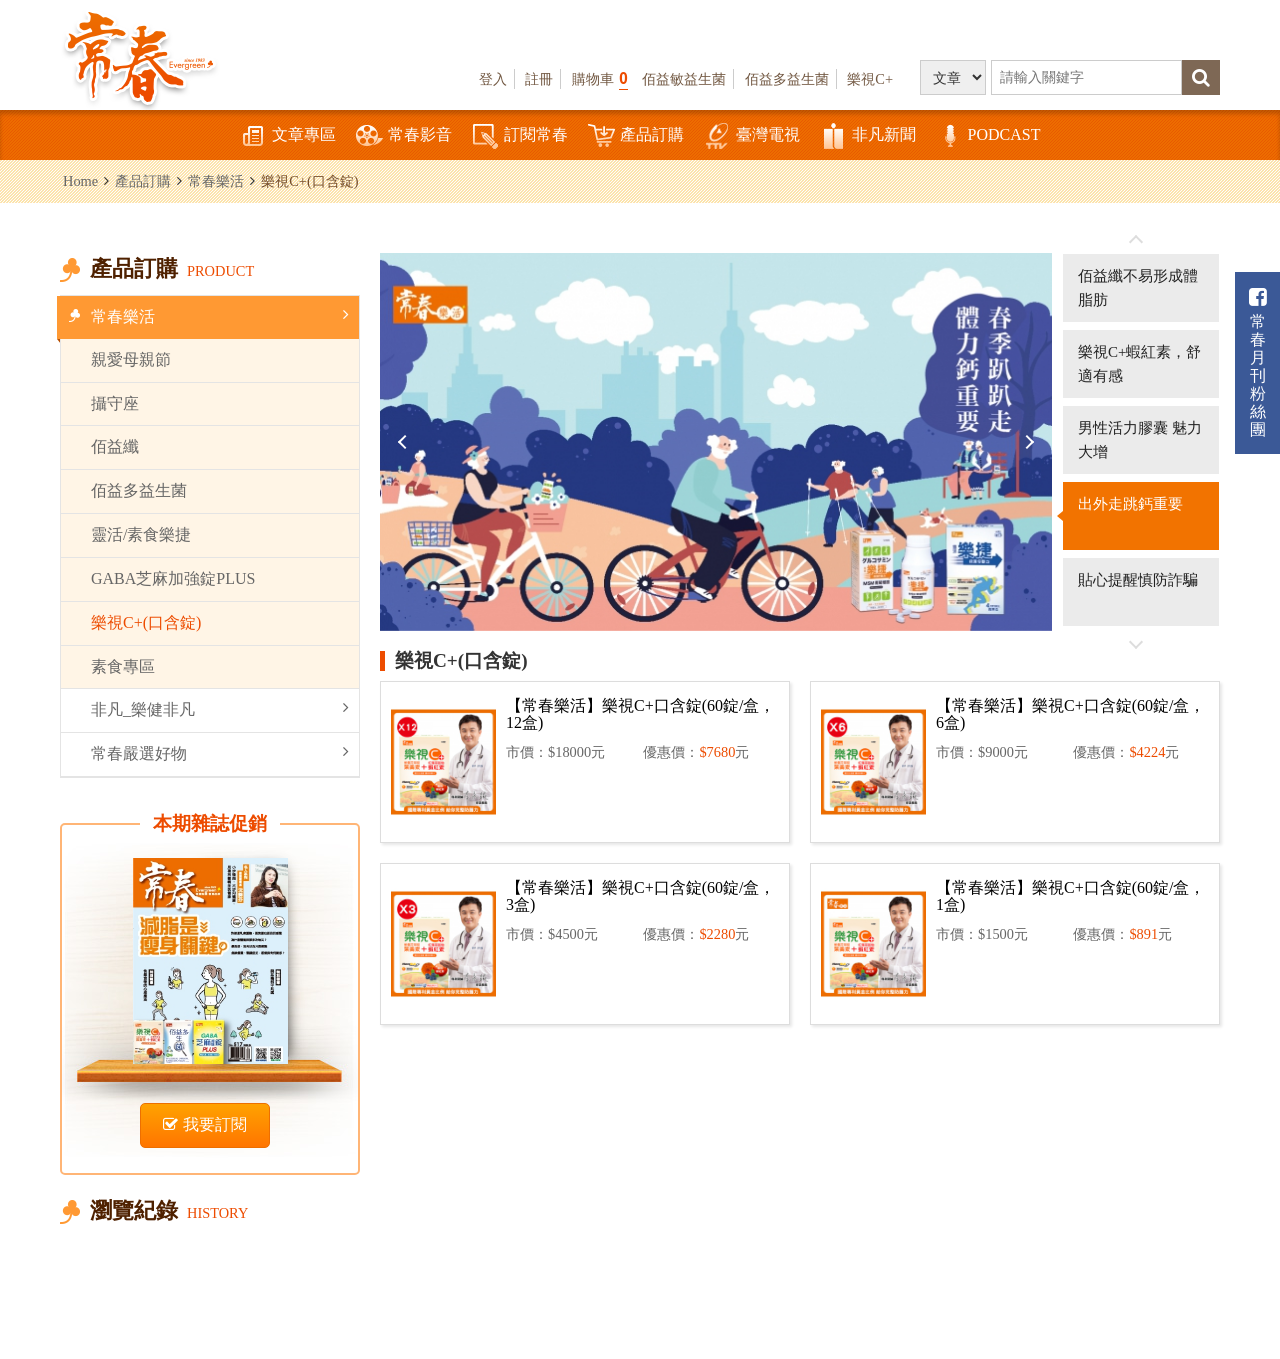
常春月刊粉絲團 (1258, 362)
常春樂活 (216, 181)
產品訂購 (636, 136)
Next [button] (1027, 442)
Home (80, 181)
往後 (1136, 644)
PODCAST (988, 136)
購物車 (600, 78)
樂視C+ (870, 79)
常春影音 (404, 136)
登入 (493, 79)
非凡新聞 (868, 136)
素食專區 (123, 666)
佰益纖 (115, 446)
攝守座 (115, 403)
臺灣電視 (752, 136)
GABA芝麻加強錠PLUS (173, 578)
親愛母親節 (131, 359)
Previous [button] (405, 442)
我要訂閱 (205, 1124)
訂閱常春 (520, 136)
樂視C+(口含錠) (146, 622)
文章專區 (288, 136)
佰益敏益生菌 (684, 79)
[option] (716, 442)
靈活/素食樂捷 (141, 534)
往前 (1136, 240)
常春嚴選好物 (220, 752)
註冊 (539, 79)
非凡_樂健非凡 (220, 708)
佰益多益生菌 (787, 79)
